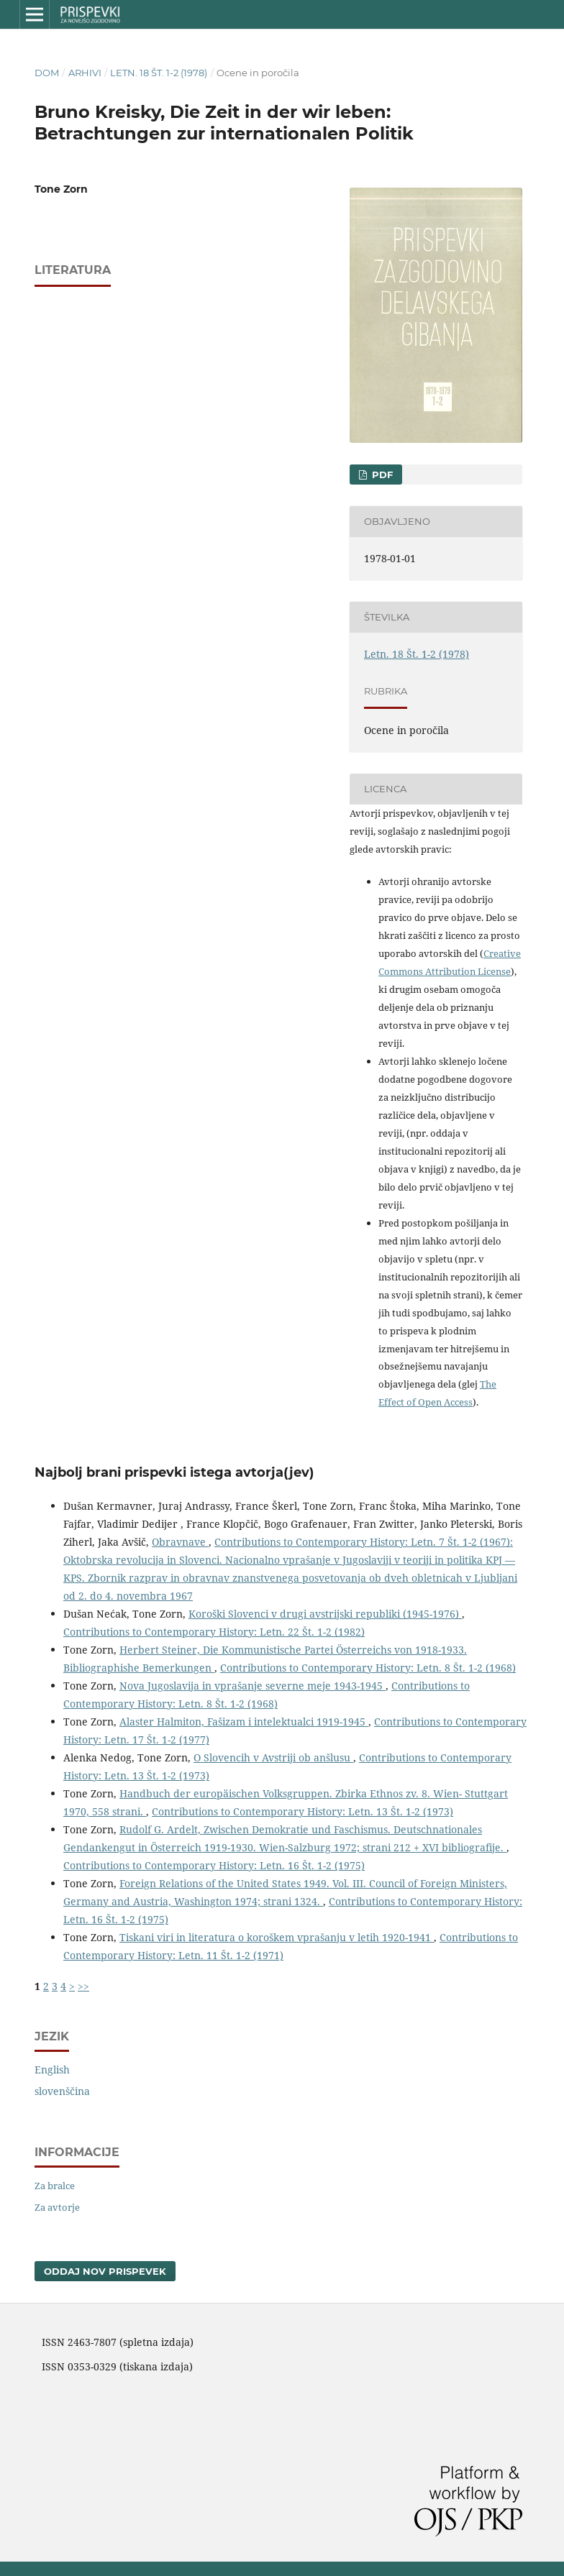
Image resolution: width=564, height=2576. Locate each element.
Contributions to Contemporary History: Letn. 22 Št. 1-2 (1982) (214, 1631)
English (52, 2069)
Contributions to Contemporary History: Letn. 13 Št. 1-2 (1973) (302, 1811)
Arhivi (84, 72)
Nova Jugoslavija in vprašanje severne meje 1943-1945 (252, 1685)
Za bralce (55, 2185)
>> (83, 1986)
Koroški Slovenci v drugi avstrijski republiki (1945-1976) (325, 1614)
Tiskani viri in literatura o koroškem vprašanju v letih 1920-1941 (276, 1937)
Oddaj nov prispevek (105, 2271)
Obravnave (180, 1542)
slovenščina (62, 2091)
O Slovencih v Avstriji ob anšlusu (273, 1757)
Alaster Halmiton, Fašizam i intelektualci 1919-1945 (243, 1721)
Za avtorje (57, 2207)
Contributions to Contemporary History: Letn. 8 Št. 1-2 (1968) (368, 1667)
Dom (47, 72)
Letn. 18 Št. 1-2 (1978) (158, 72)
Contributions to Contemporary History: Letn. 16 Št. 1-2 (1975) (214, 1865)
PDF (381, 474)
